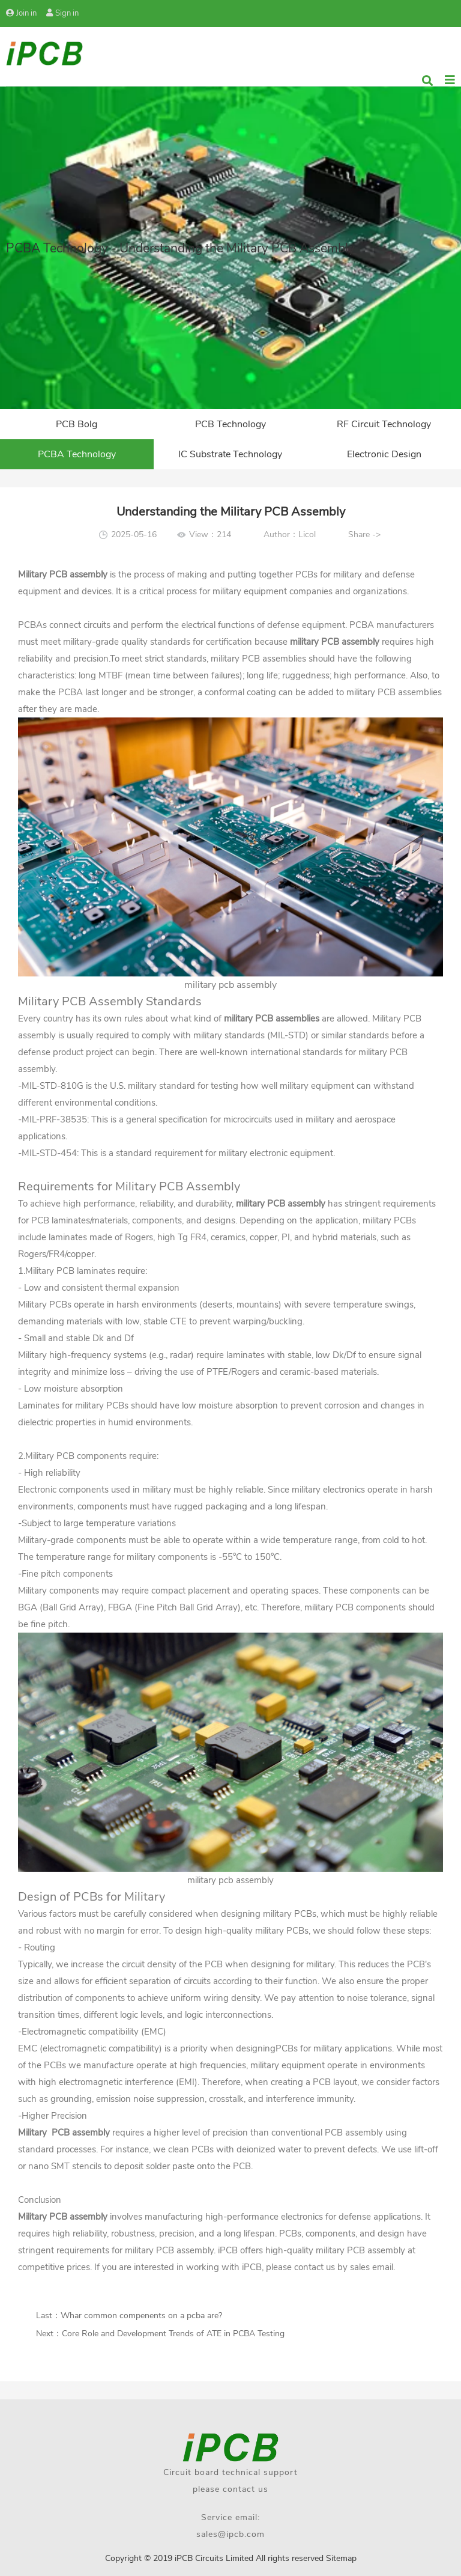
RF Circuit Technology (384, 424)
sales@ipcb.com (230, 2534)
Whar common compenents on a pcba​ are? (141, 2315)
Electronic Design (384, 454)
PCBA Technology (77, 454)
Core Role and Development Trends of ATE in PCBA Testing (173, 2333)
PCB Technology (230, 424)
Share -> (364, 534)
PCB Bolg (76, 424)
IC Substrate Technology (230, 454)
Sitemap (341, 2558)
